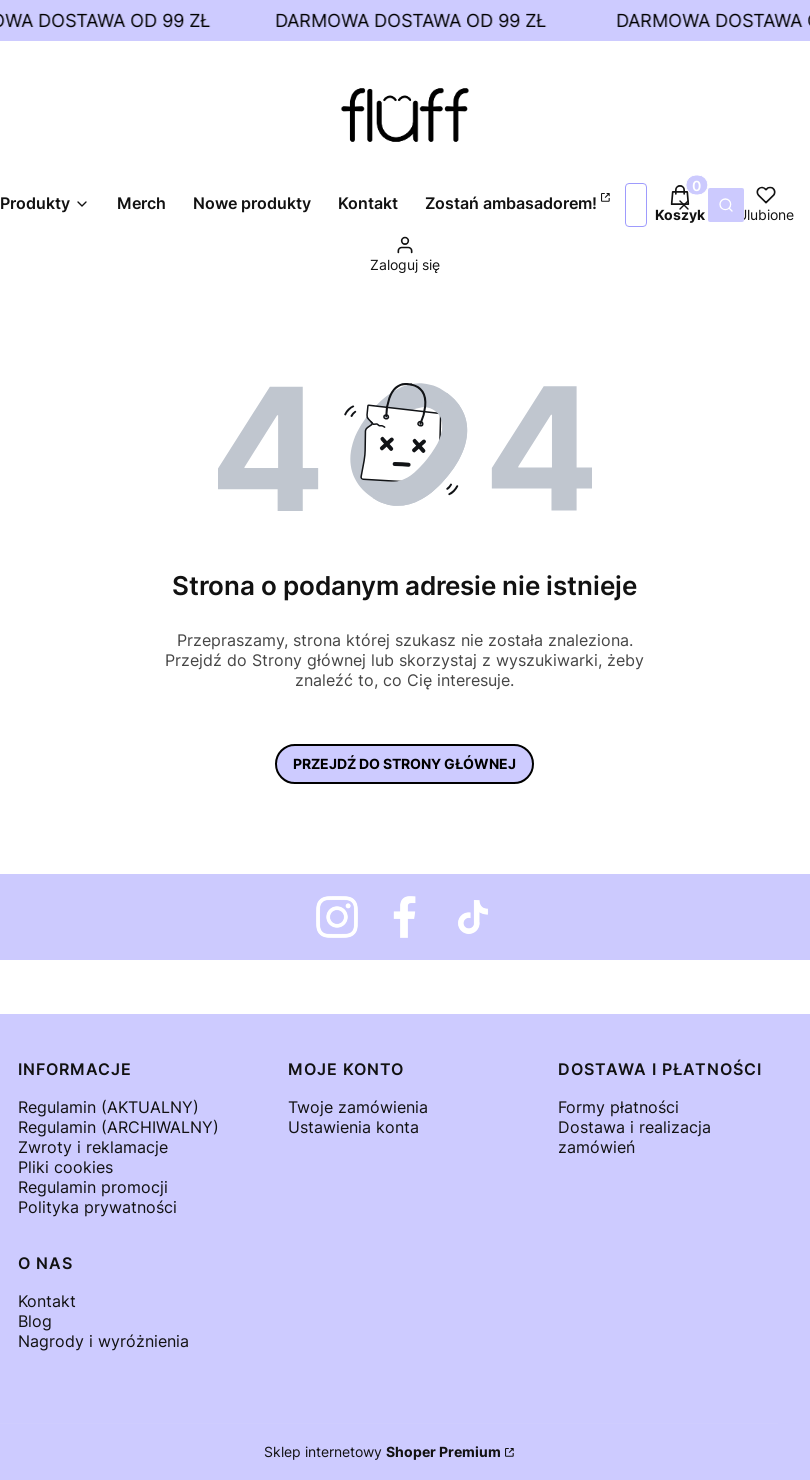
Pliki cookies (65, 1167)
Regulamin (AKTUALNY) (108, 1107)
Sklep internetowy (382, 1451)
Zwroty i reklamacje (93, 1147)
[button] (726, 205)
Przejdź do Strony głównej (404, 763)
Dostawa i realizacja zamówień (634, 1137)
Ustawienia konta (353, 1127)
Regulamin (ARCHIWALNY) (118, 1127)
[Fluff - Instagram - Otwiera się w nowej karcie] (337, 917)
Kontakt (47, 1301)
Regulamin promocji (93, 1187)
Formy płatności (618, 1107)
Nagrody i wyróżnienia (103, 1341)
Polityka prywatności (97, 1207)
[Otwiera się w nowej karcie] (405, 917)
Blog (35, 1321)
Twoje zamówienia (358, 1107)
